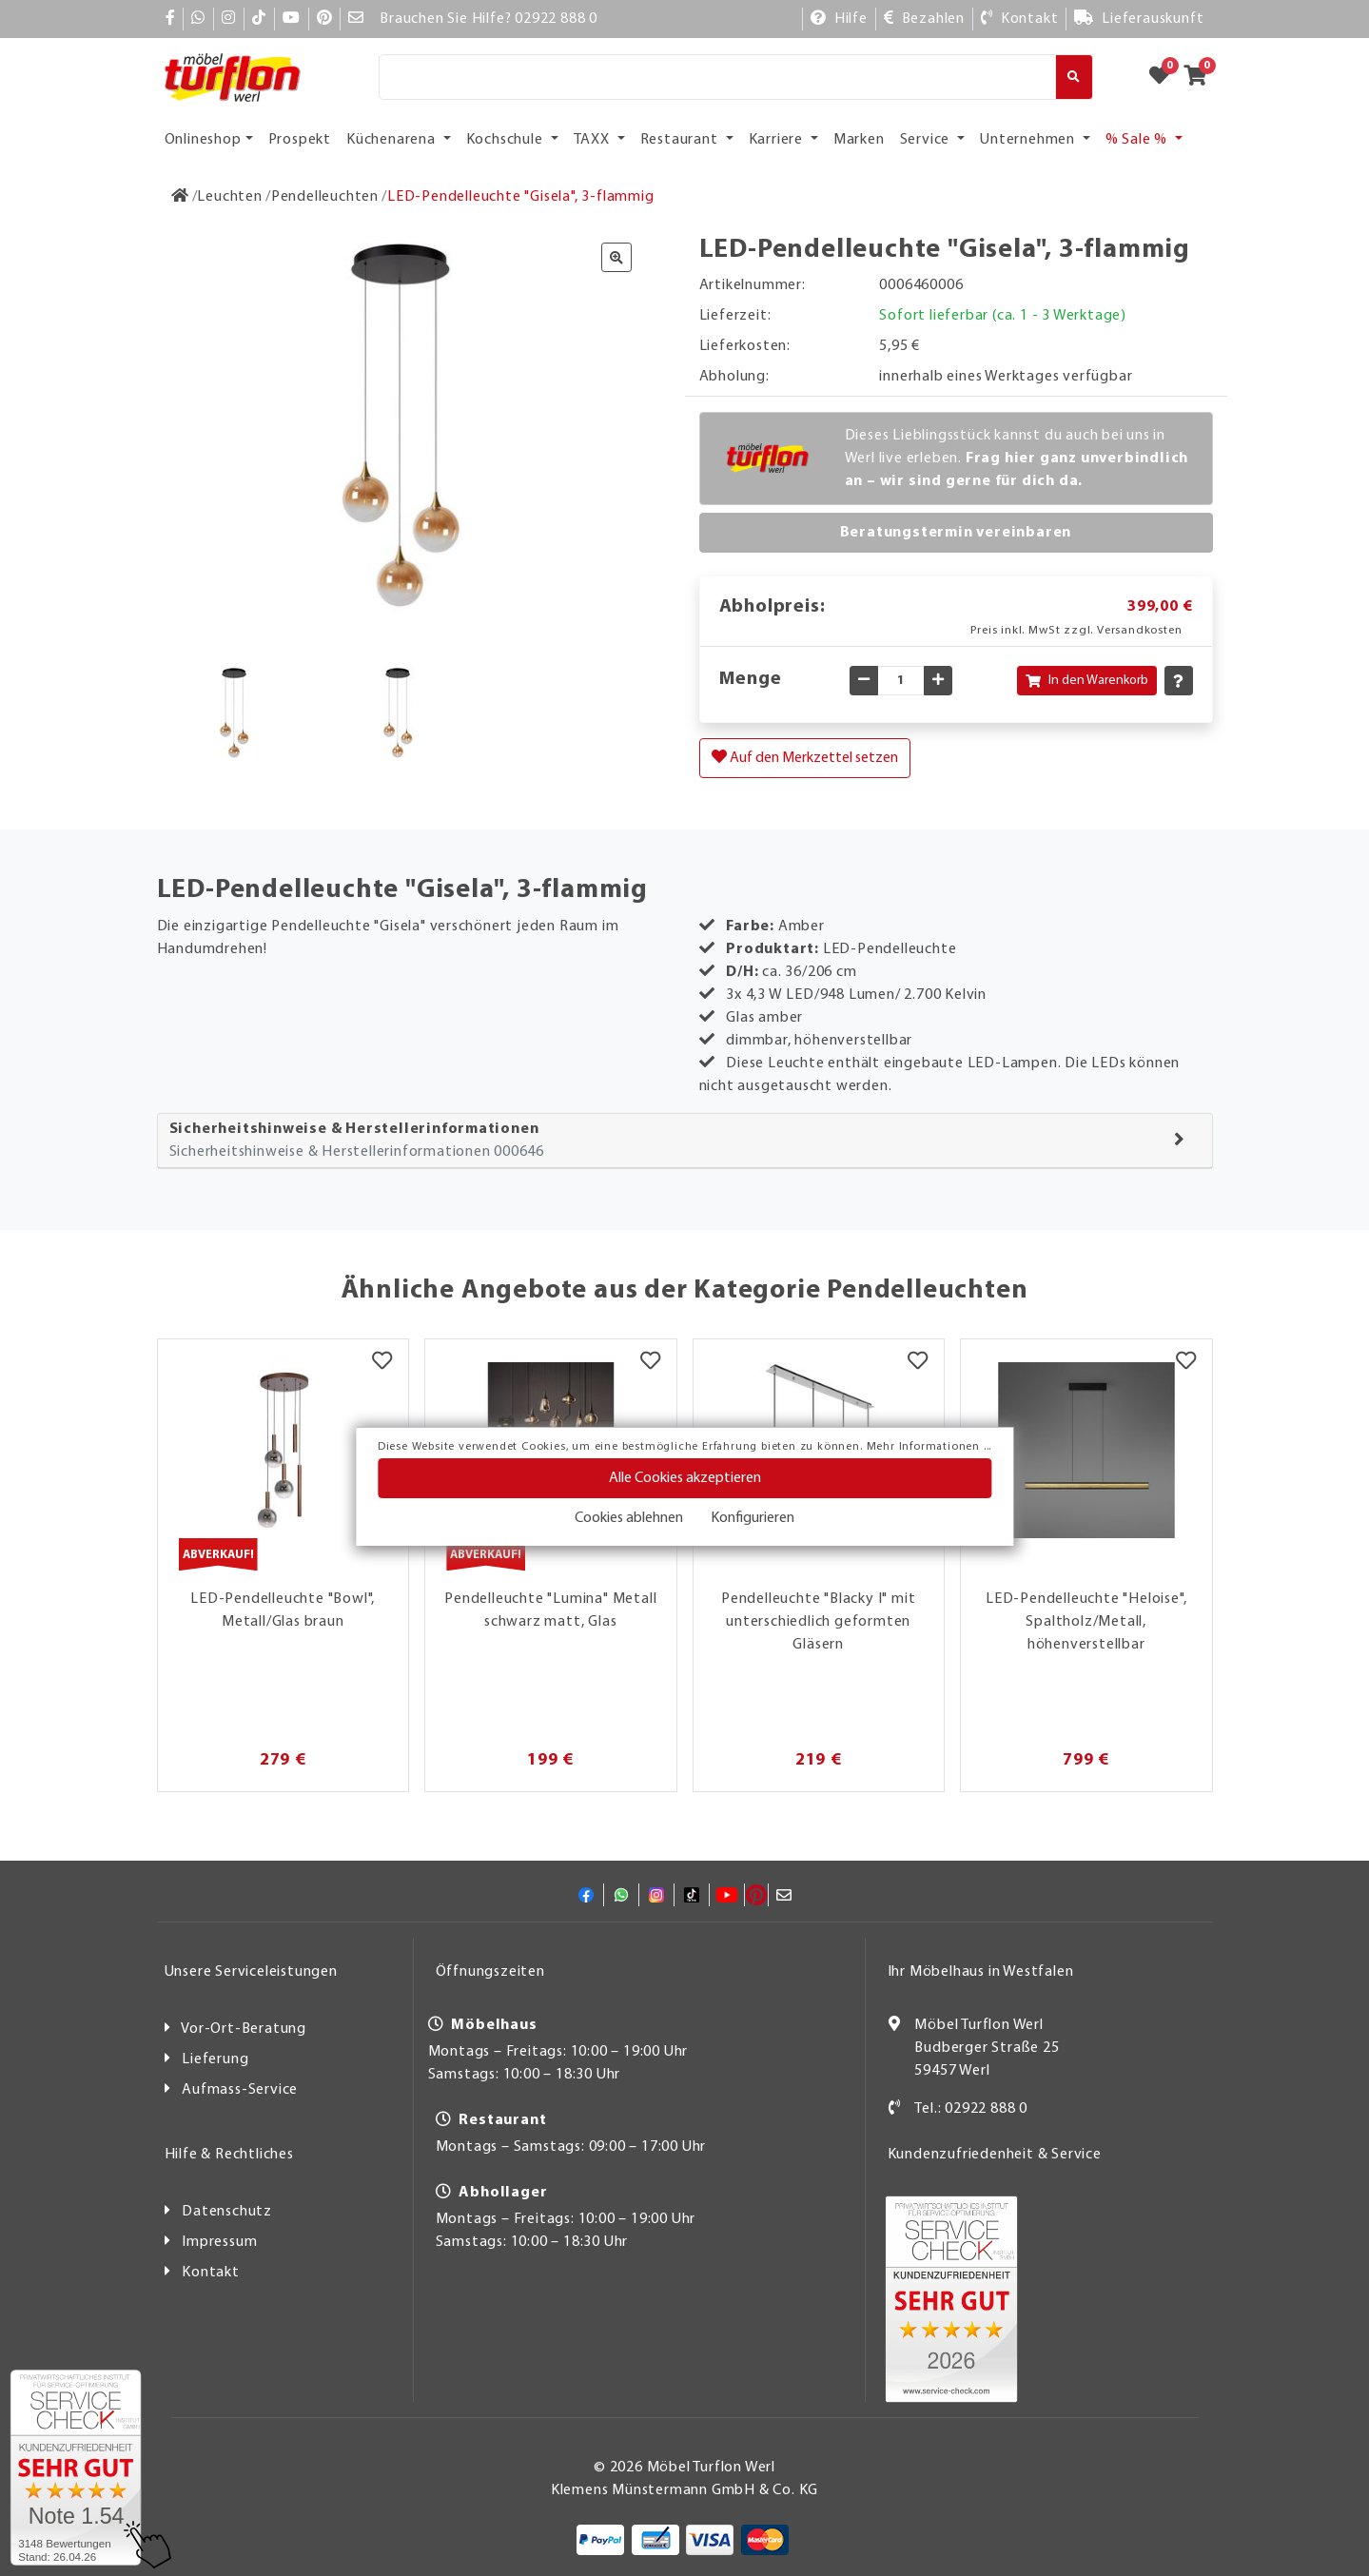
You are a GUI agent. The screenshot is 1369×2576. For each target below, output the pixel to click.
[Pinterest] (325, 19)
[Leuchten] (229, 196)
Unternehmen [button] (1029, 139)
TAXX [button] (594, 139)
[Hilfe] (839, 19)
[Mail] (356, 19)
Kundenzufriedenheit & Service (995, 2154)
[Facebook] (171, 19)
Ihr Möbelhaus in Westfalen (981, 1972)
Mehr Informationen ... (929, 1447)
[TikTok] (259, 19)
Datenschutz (227, 2211)
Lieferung (215, 2059)
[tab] (685, 1141)
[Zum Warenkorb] (1201, 77)
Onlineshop (203, 139)
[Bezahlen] (924, 19)
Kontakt (211, 2272)
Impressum (219, 2242)
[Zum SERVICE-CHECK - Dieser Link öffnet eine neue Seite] (76, 2467)
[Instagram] (229, 19)
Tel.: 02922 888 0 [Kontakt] (970, 2109)
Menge (750, 679)
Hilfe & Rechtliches (229, 2154)
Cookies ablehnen (629, 1518)
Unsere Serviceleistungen (251, 1972)
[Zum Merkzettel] (1165, 77)
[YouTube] (291, 19)
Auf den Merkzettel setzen (805, 757)
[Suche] (718, 77)
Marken (859, 139)
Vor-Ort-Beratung (243, 2029)
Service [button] (926, 139)
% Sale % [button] (1138, 139)
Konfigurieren (752, 1518)
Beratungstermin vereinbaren (956, 532)
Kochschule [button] (506, 139)
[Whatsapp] (198, 19)
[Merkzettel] (382, 1363)
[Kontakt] (1019, 19)
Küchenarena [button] (393, 139)
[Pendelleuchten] (325, 196)
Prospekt (299, 139)
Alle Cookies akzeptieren (685, 1478)
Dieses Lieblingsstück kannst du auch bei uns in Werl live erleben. (1017, 458)
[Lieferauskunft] (1138, 19)
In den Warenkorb (1087, 680)
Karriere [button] (778, 139)
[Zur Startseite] (180, 196)
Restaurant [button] (681, 139)
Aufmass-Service (240, 2090)
